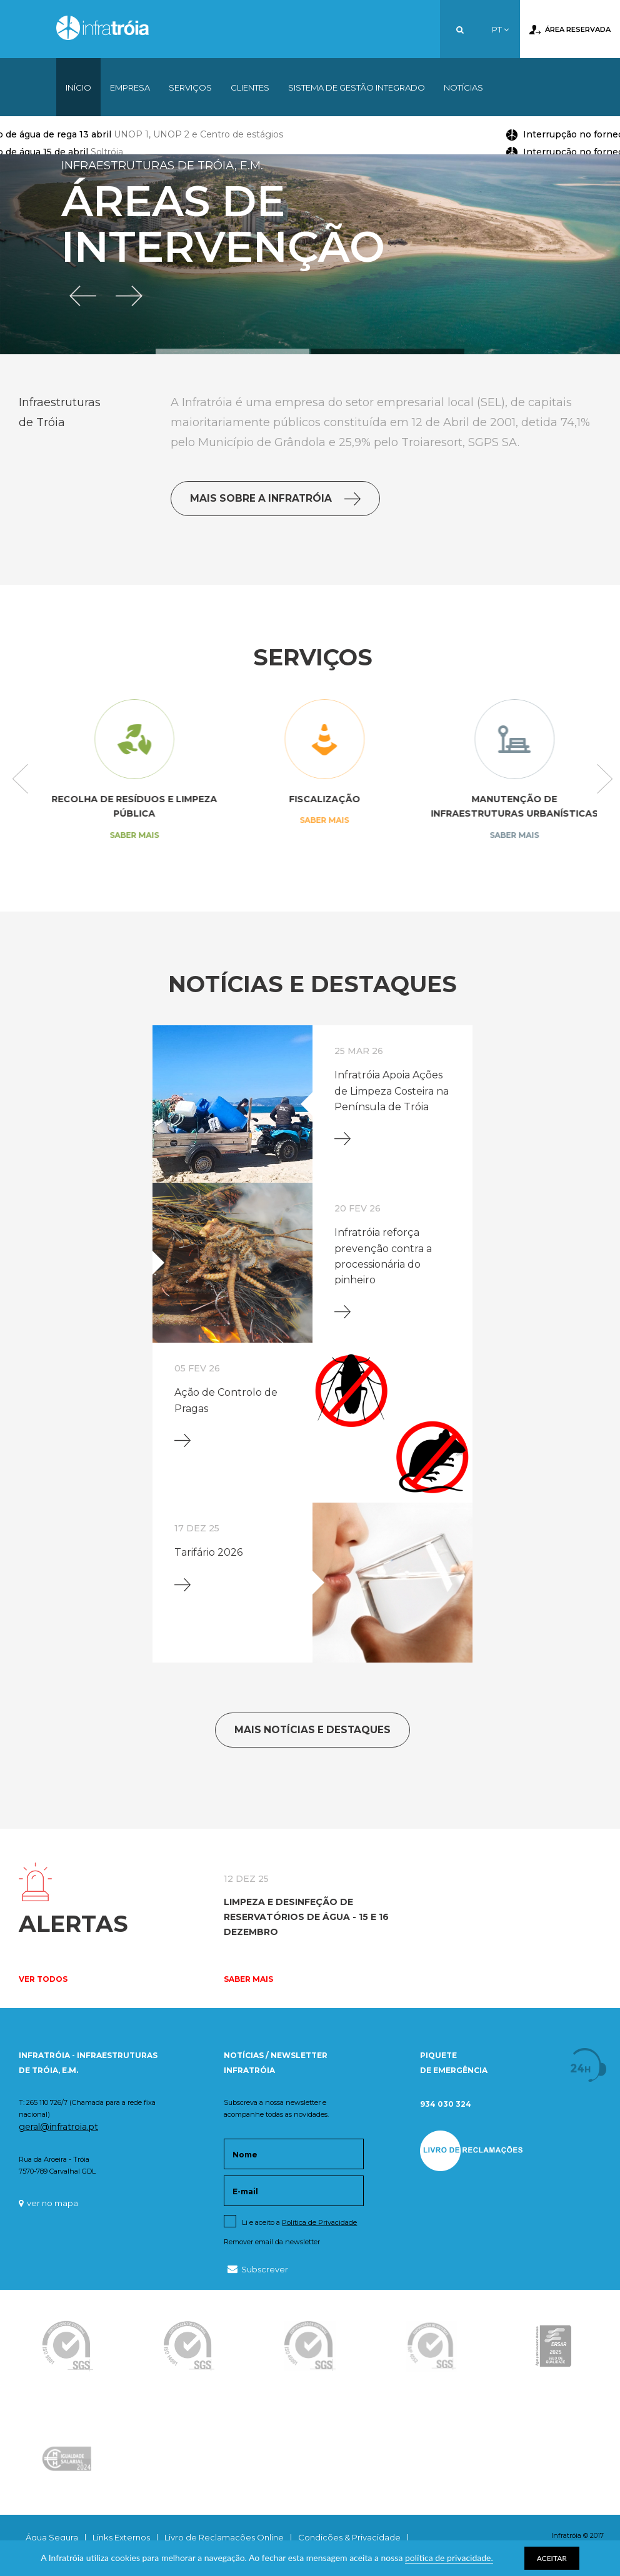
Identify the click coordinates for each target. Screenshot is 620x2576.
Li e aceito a (299, 2222)
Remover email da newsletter (272, 2241)
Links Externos (121, 2537)
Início (78, 87)
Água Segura (52, 2537)
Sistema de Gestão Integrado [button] (356, 87)
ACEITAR (552, 2558)
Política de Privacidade (319, 2222)
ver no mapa (48, 2203)
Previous (20, 780)
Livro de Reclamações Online (224, 2537)
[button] (84, 294)
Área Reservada (570, 30)
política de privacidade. (449, 2557)
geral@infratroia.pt (58, 2126)
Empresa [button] (130, 87)
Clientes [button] (250, 87)
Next (604, 780)
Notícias (463, 87)
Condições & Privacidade (349, 2537)
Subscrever (258, 2269)
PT (500, 29)
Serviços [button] (190, 87)
